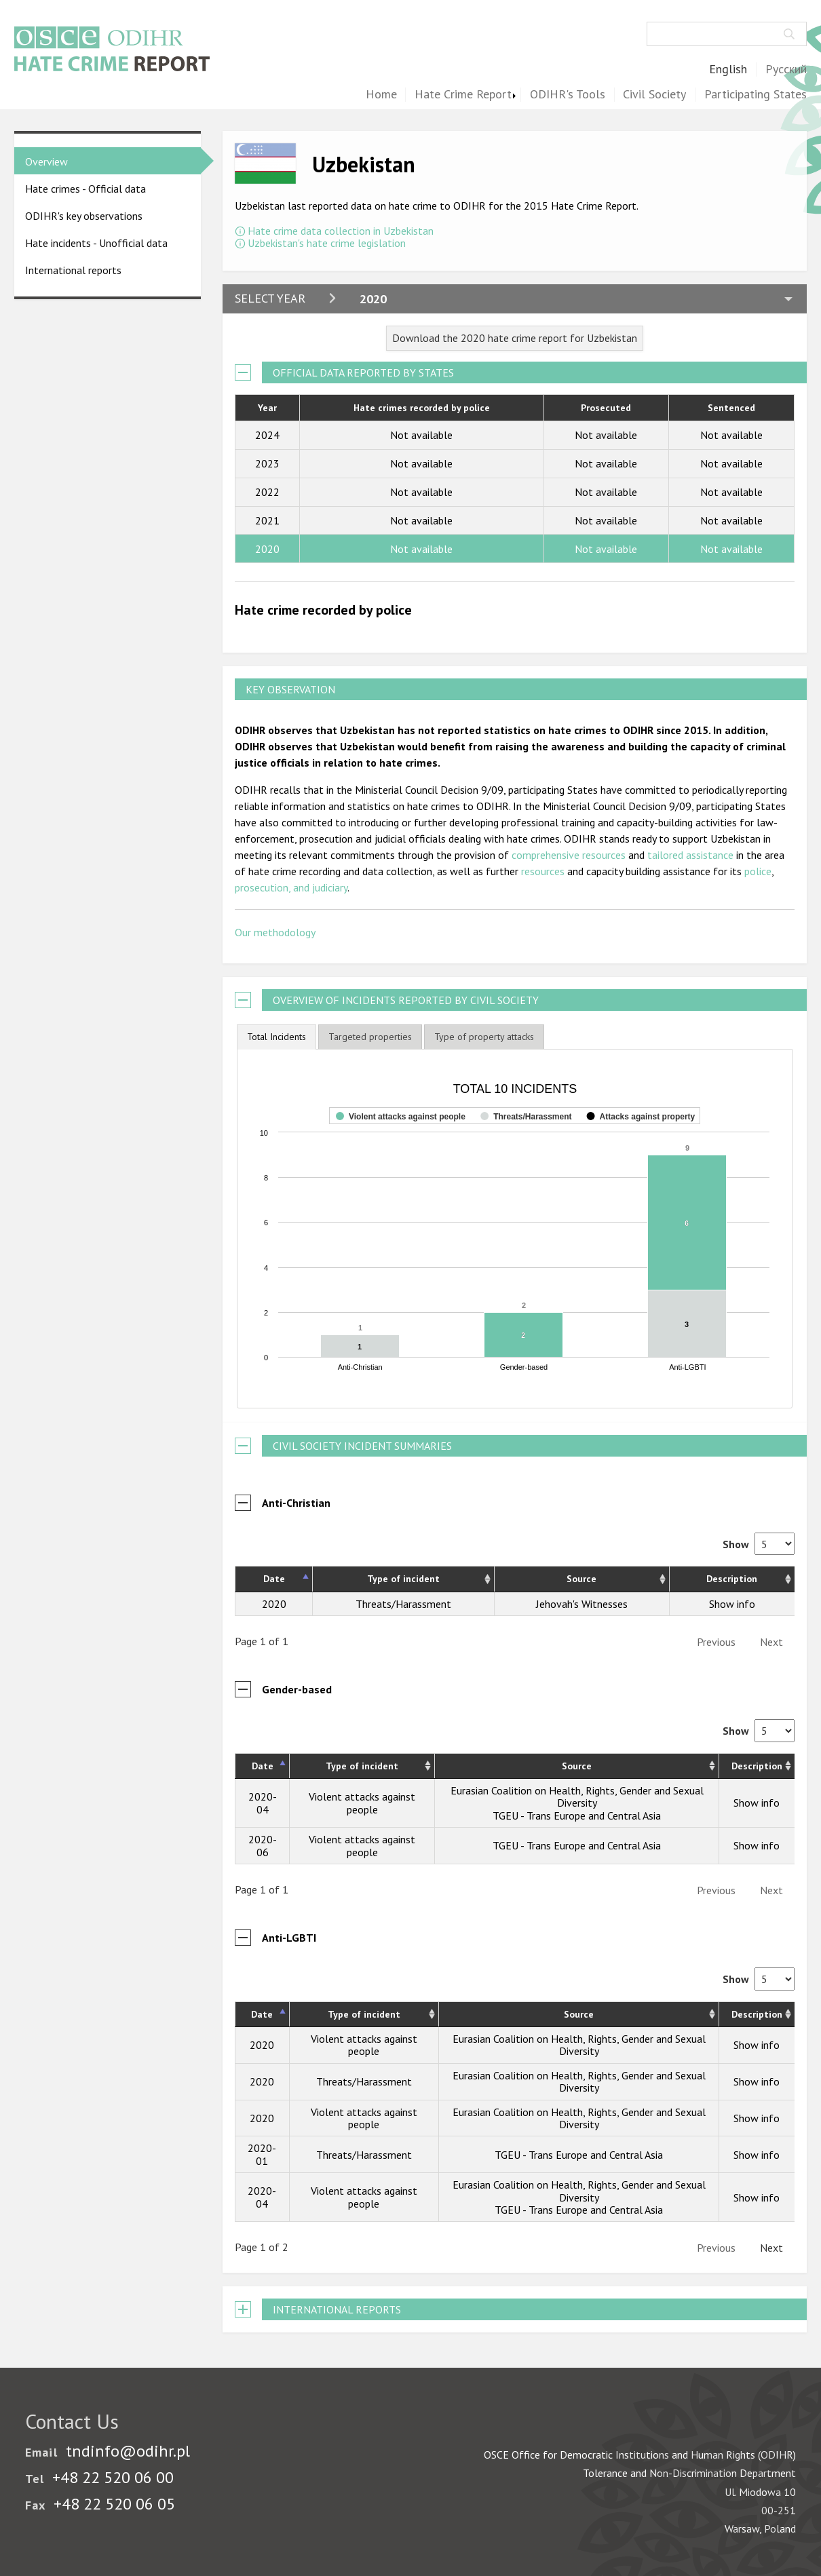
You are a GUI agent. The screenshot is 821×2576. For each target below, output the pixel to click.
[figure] (515, 1220)
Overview (46, 161)
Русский (786, 69)
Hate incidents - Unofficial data (96, 243)
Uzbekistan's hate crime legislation (327, 243)
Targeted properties (370, 1037)
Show (759, 1528)
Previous (716, 1625)
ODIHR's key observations (83, 216)
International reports (73, 270)
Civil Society (654, 95)
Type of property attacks (484, 1037)
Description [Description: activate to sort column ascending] (731, 1562)
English (728, 69)
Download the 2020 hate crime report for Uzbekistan (514, 338)
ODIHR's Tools (567, 95)
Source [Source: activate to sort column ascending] (581, 1562)
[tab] (276, 1037)
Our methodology (275, 932)
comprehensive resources (569, 855)
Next (771, 1625)
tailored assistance (690, 855)
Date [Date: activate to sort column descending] (274, 1562)
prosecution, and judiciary (291, 887)
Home (381, 95)
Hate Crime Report (463, 95)
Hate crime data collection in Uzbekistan (341, 231)
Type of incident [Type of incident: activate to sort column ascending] (403, 1562)
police (757, 871)
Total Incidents (276, 1037)
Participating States (755, 95)
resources (543, 871)
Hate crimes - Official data (85, 188)
